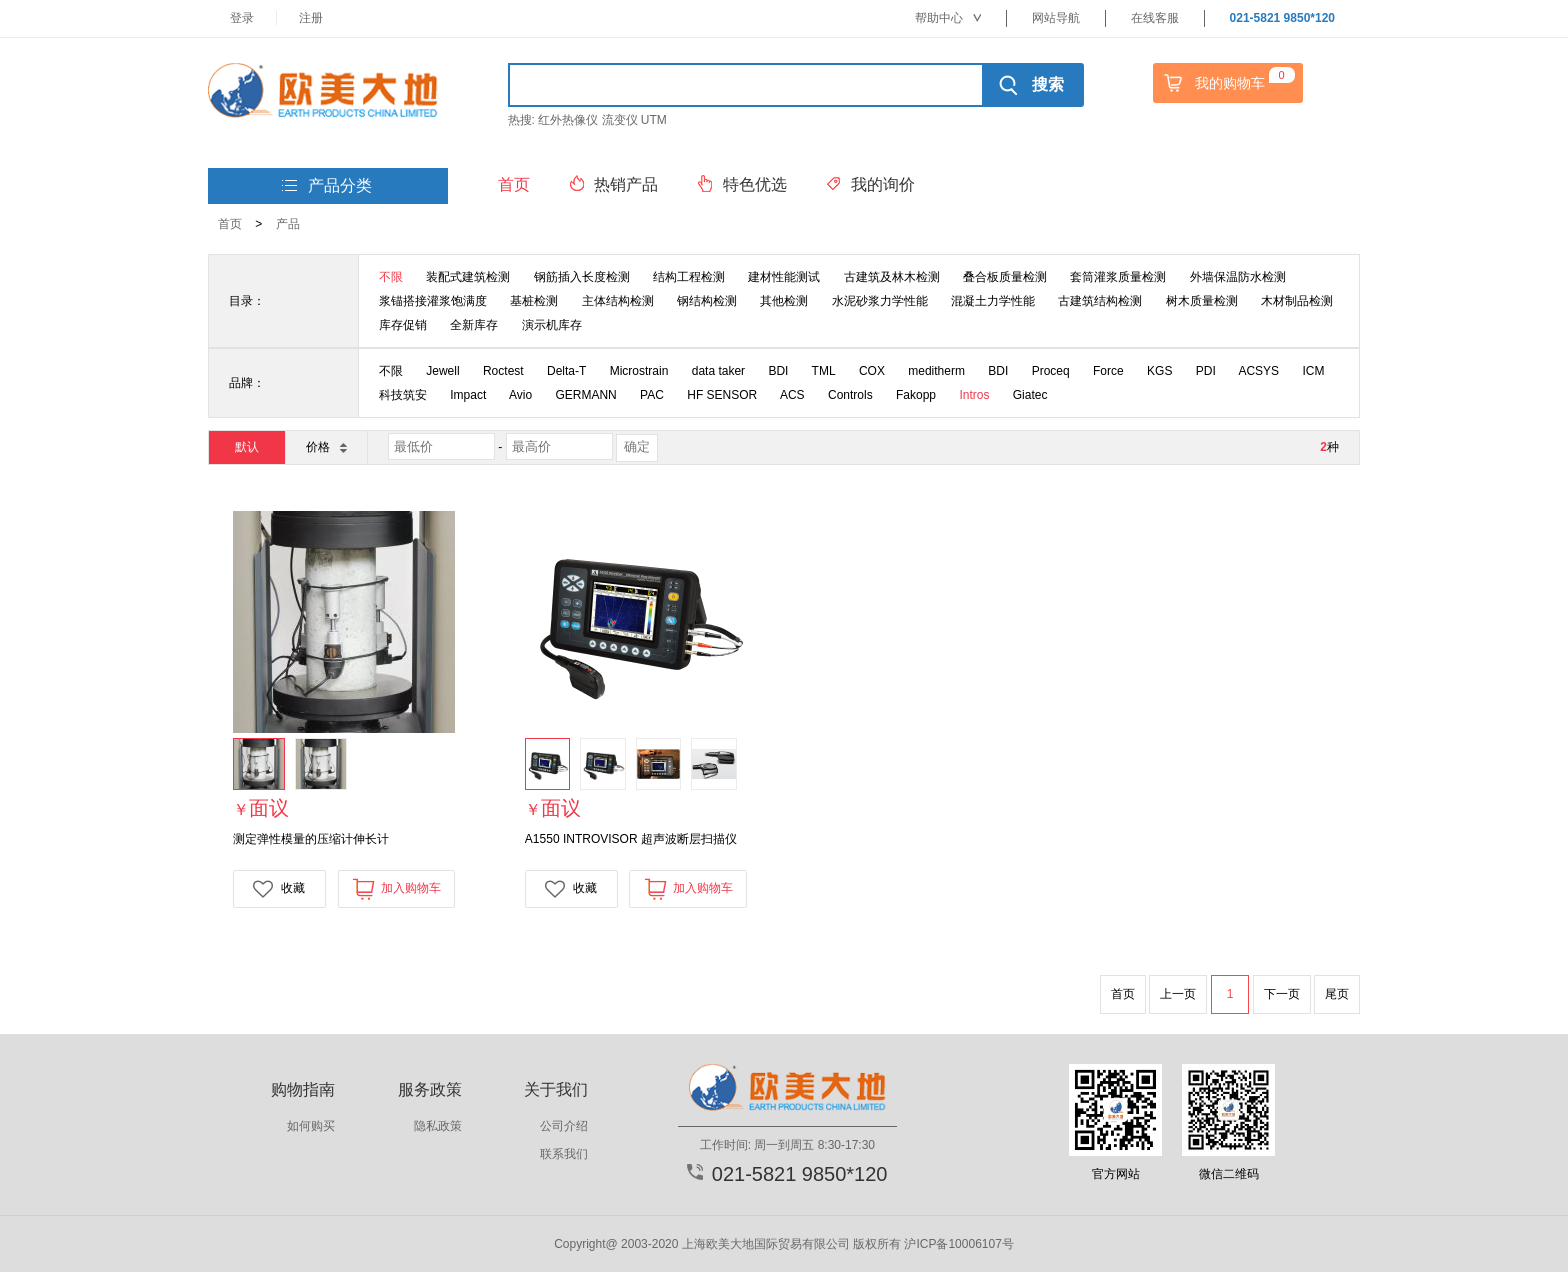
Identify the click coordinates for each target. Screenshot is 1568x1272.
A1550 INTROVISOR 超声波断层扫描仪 (631, 839)
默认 (247, 447)
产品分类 (327, 186)
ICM (1313, 371)
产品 (288, 224)
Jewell (442, 371)
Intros (974, 395)
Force (1108, 371)
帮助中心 (948, 18)
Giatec (1030, 395)
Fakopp (916, 395)
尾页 (1337, 994)
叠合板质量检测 (1005, 277)
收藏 (279, 889)
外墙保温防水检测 (1238, 277)
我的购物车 (1227, 83)
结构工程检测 (689, 277)
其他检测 (784, 301)
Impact (468, 395)
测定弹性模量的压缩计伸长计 (311, 839)
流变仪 (620, 120)
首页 (230, 224)
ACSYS (1258, 371)
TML (824, 371)
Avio (520, 395)
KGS (1159, 371)
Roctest (503, 371)
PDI (1206, 371)
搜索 (1031, 85)
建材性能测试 (784, 277)
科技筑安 (403, 395)
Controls (850, 395)
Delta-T (566, 371)
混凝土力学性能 (993, 301)
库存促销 (403, 325)
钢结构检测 (707, 301)
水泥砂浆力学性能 (880, 301)
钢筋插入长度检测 (582, 277)
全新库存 (474, 325)
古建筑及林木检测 (892, 277)
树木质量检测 (1202, 301)
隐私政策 (438, 1126)
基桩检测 (534, 301)
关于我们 (556, 1089)
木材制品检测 (1297, 301)
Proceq (1051, 371)
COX (872, 371)
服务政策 (430, 1089)
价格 (325, 446)
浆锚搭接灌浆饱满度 (433, 301)
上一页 (1178, 994)
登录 (242, 18)
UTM (654, 120)
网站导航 (1056, 18)
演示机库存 (552, 325)
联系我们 (564, 1154)
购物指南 (303, 1089)
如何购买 (311, 1126)
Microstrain (639, 371)
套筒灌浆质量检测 (1118, 277)
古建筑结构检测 (1100, 301)
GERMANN (585, 395)
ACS (792, 395)
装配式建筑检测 (468, 277)
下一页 (1282, 994)
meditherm (936, 371)
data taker (718, 371)
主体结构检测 (618, 301)
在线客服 (1155, 18)
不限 (391, 277)
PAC (652, 395)
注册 (311, 18)
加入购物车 (396, 888)
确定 (637, 446)
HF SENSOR (722, 395)
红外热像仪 (568, 120)
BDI (778, 371)
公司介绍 (564, 1126)
